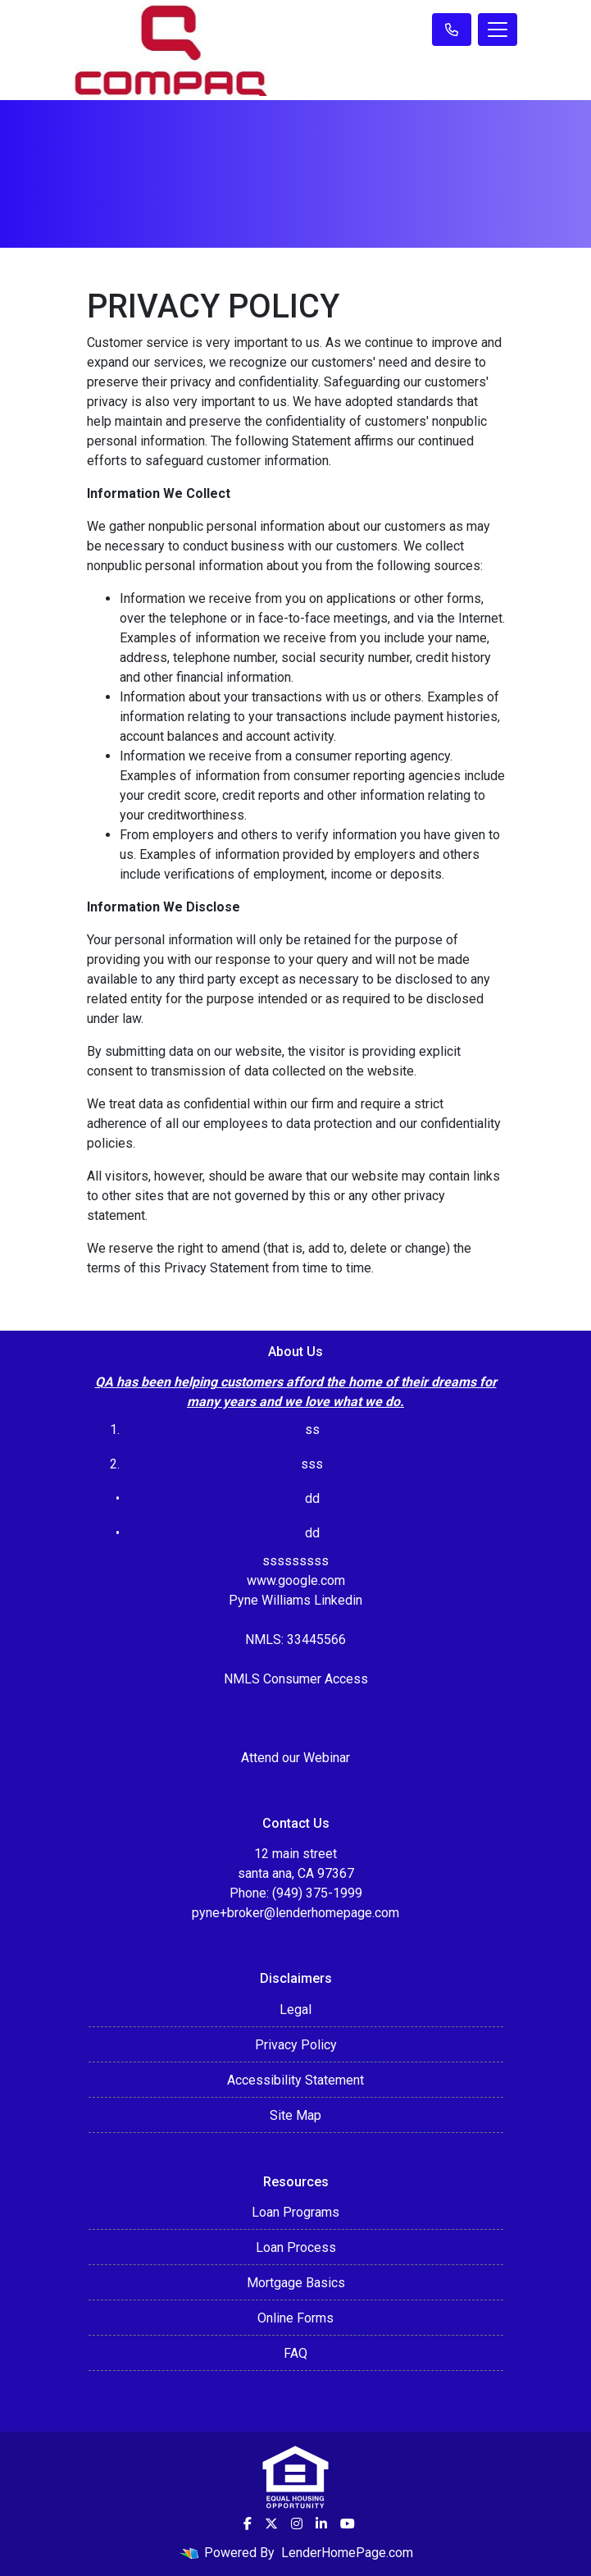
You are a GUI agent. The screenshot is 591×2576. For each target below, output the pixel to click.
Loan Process (296, 2247)
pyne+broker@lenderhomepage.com (295, 1913)
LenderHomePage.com (347, 2552)
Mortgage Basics (296, 2283)
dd (312, 1533)
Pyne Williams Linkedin (295, 1600)
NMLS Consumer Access (296, 1679)
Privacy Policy (296, 2045)
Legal (295, 2009)
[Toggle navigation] (497, 29)
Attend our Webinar (295, 1757)
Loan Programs (295, 2212)
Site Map (295, 2115)
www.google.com (296, 1580)
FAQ (295, 2353)
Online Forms (295, 2318)
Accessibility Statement (295, 2080)
